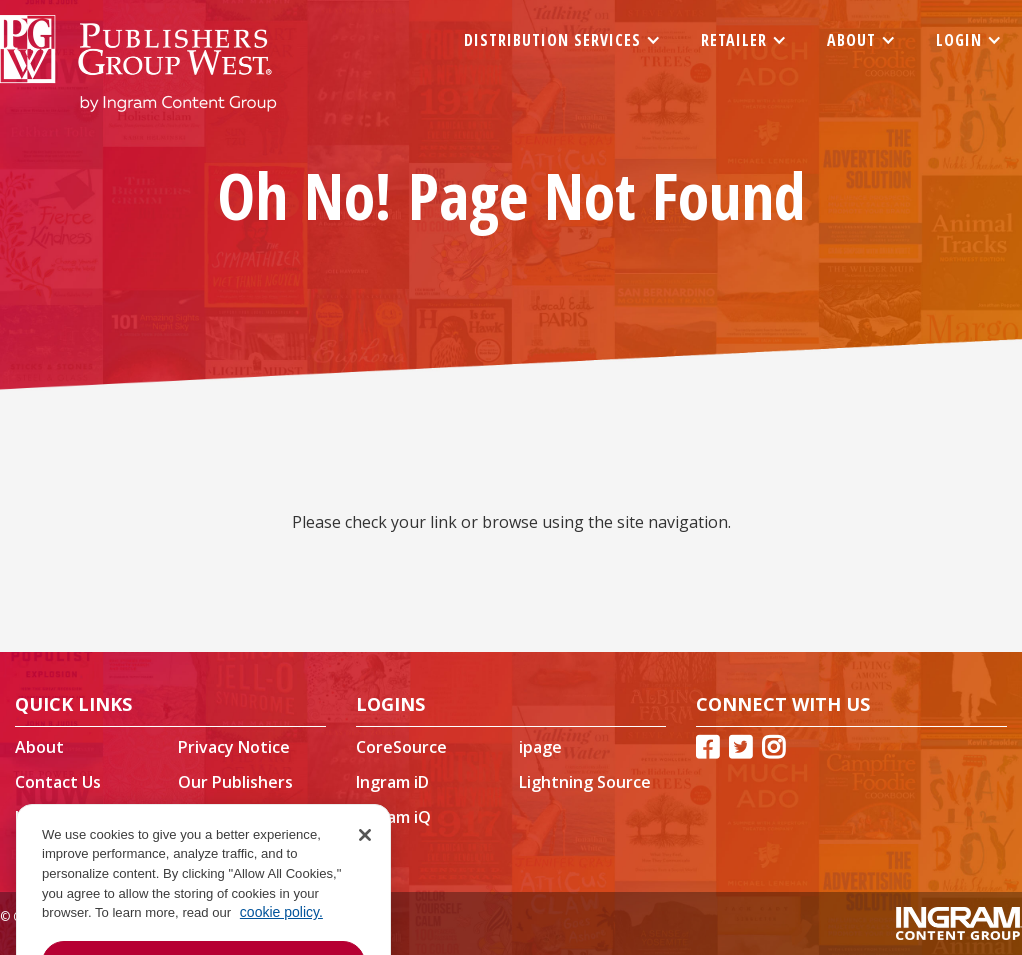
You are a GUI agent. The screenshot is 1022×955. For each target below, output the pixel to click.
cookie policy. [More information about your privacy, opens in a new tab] (281, 939)
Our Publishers (235, 782)
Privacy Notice (234, 747)
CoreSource (401, 747)
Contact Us (58, 782)
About (39, 747)
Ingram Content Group (77, 827)
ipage (540, 747)
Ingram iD (392, 782)
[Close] (365, 861)
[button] (562, 40)
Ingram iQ (393, 817)
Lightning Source (585, 782)
